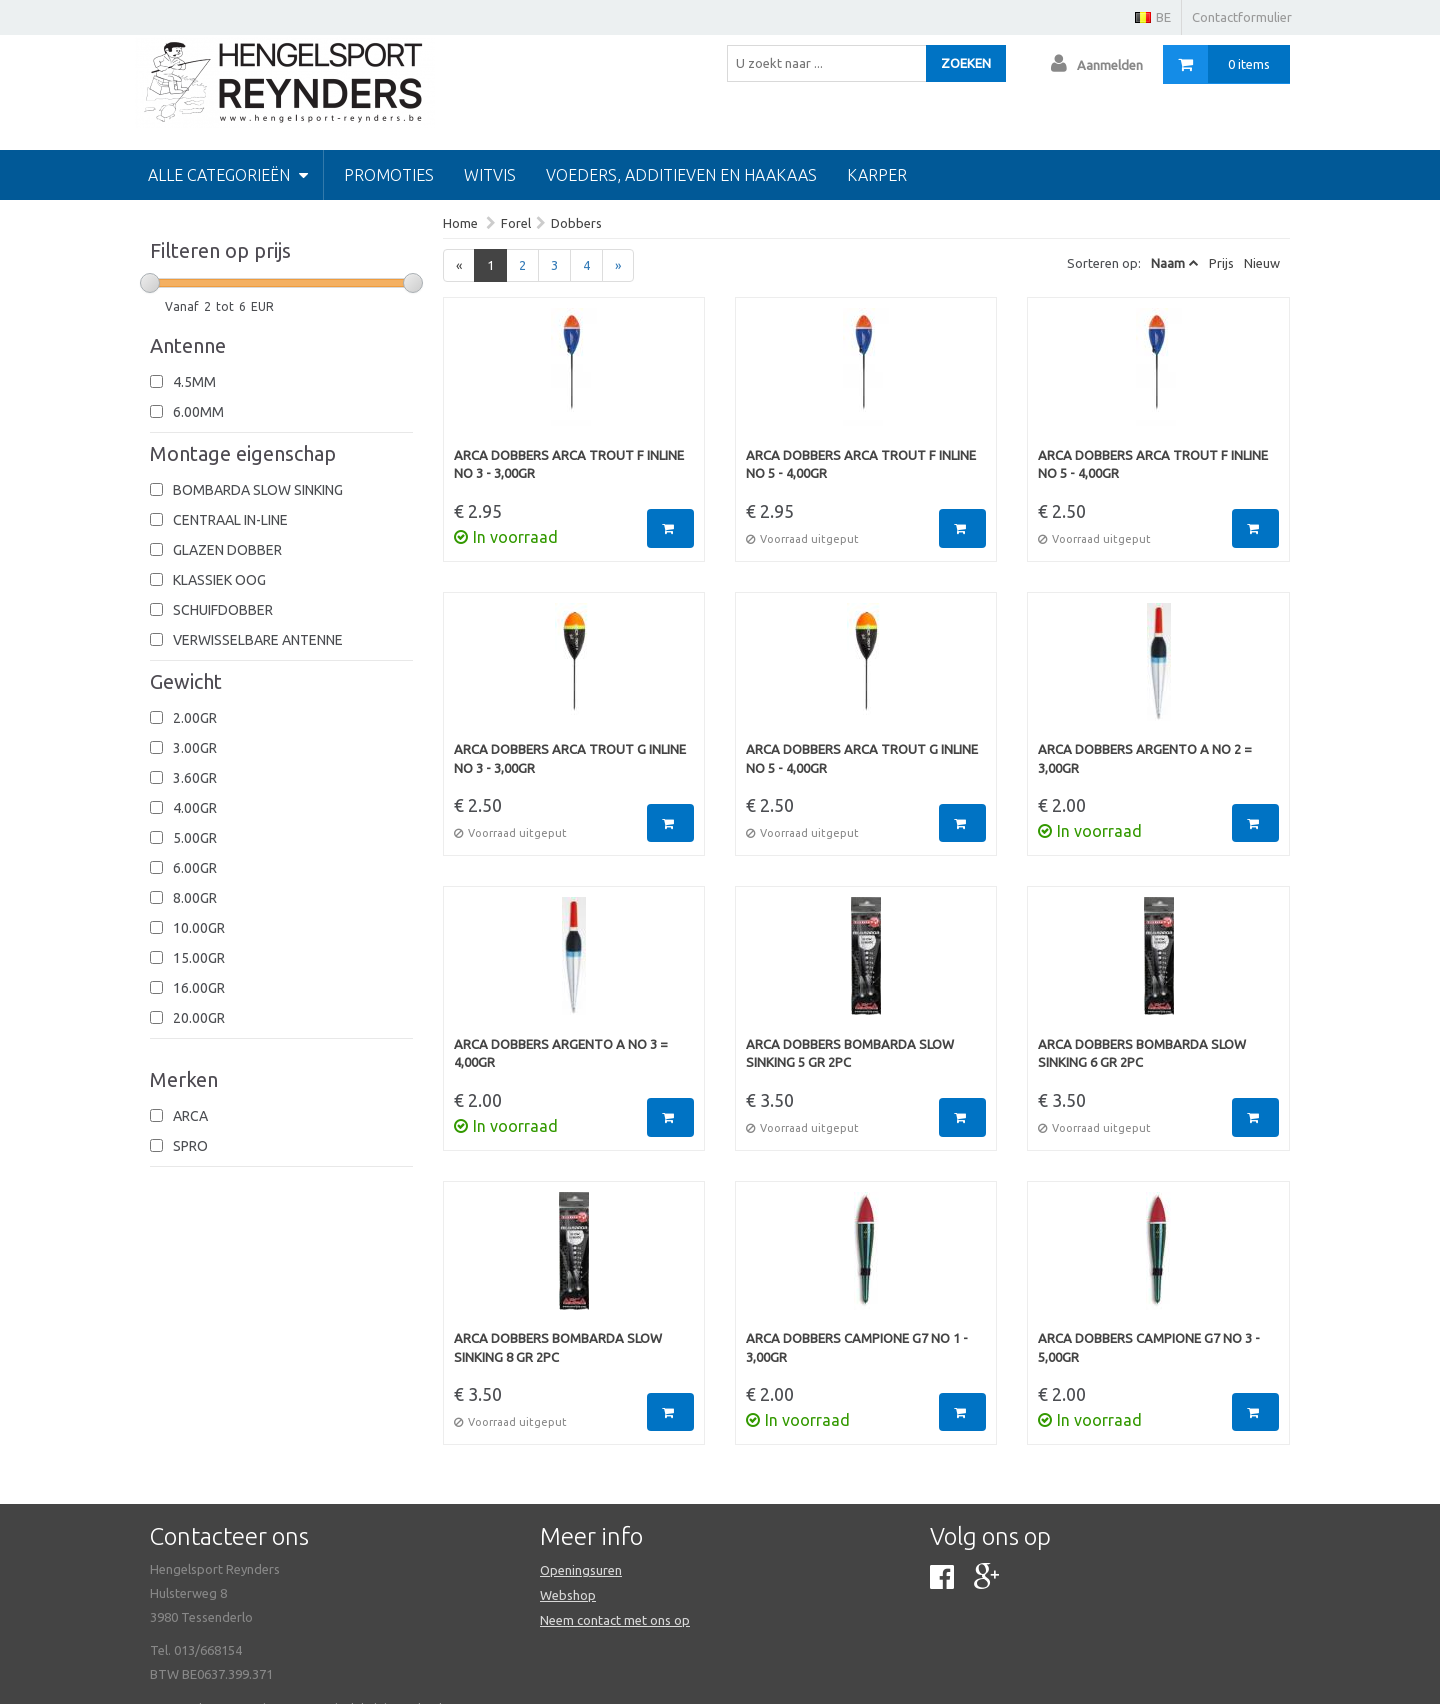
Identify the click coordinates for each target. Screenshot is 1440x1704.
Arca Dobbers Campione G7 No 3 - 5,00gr (1149, 1347)
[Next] (618, 265)
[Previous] (459, 265)
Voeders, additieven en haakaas (681, 175)
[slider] (150, 283)
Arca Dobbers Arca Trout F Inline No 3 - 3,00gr (569, 464)
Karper (877, 175)
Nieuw (1262, 263)
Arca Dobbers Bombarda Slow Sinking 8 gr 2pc (558, 1347)
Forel (516, 223)
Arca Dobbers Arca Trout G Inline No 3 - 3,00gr (570, 758)
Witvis (490, 175)
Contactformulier (1242, 17)
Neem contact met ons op (615, 1620)
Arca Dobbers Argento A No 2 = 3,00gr (1145, 758)
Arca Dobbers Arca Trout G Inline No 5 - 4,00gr (862, 758)
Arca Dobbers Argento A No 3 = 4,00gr (561, 1053)
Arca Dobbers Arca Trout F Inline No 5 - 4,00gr (861, 464)
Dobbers (576, 223)
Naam (1168, 263)
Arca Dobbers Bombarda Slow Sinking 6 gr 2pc (1142, 1053)
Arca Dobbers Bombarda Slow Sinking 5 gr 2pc (850, 1053)
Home (460, 223)
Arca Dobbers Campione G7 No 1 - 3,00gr (857, 1347)
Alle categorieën (228, 175)
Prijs (1221, 263)
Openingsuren (581, 1570)
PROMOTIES (389, 175)
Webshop (568, 1595)
